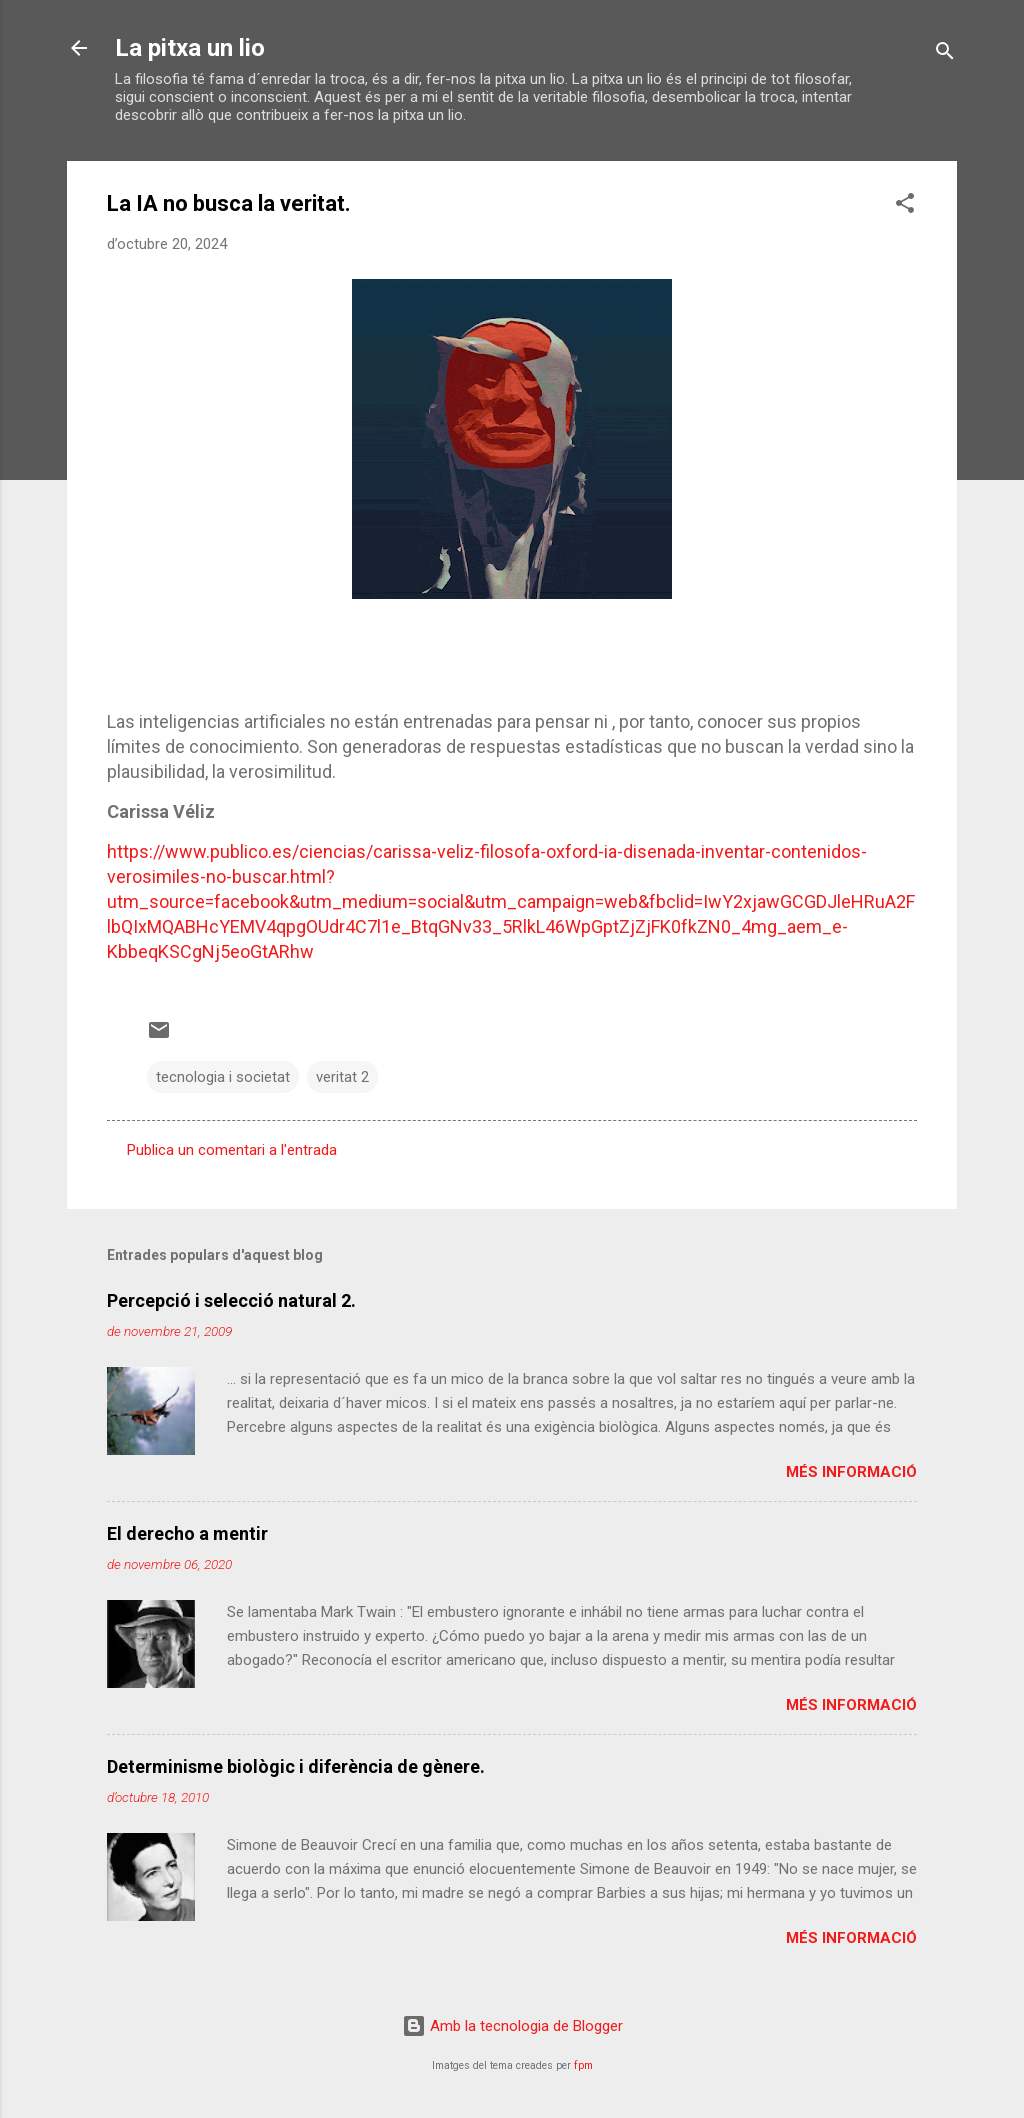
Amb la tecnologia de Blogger (512, 2026)
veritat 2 (342, 1077)
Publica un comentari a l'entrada (232, 1150)
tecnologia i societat (223, 1077)
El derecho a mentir (187, 1533)
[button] (905, 206)
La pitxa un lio (190, 48)
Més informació (851, 1472)
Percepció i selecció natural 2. (231, 1300)
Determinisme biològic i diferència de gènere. (296, 1766)
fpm (583, 2065)
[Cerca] (945, 54)
